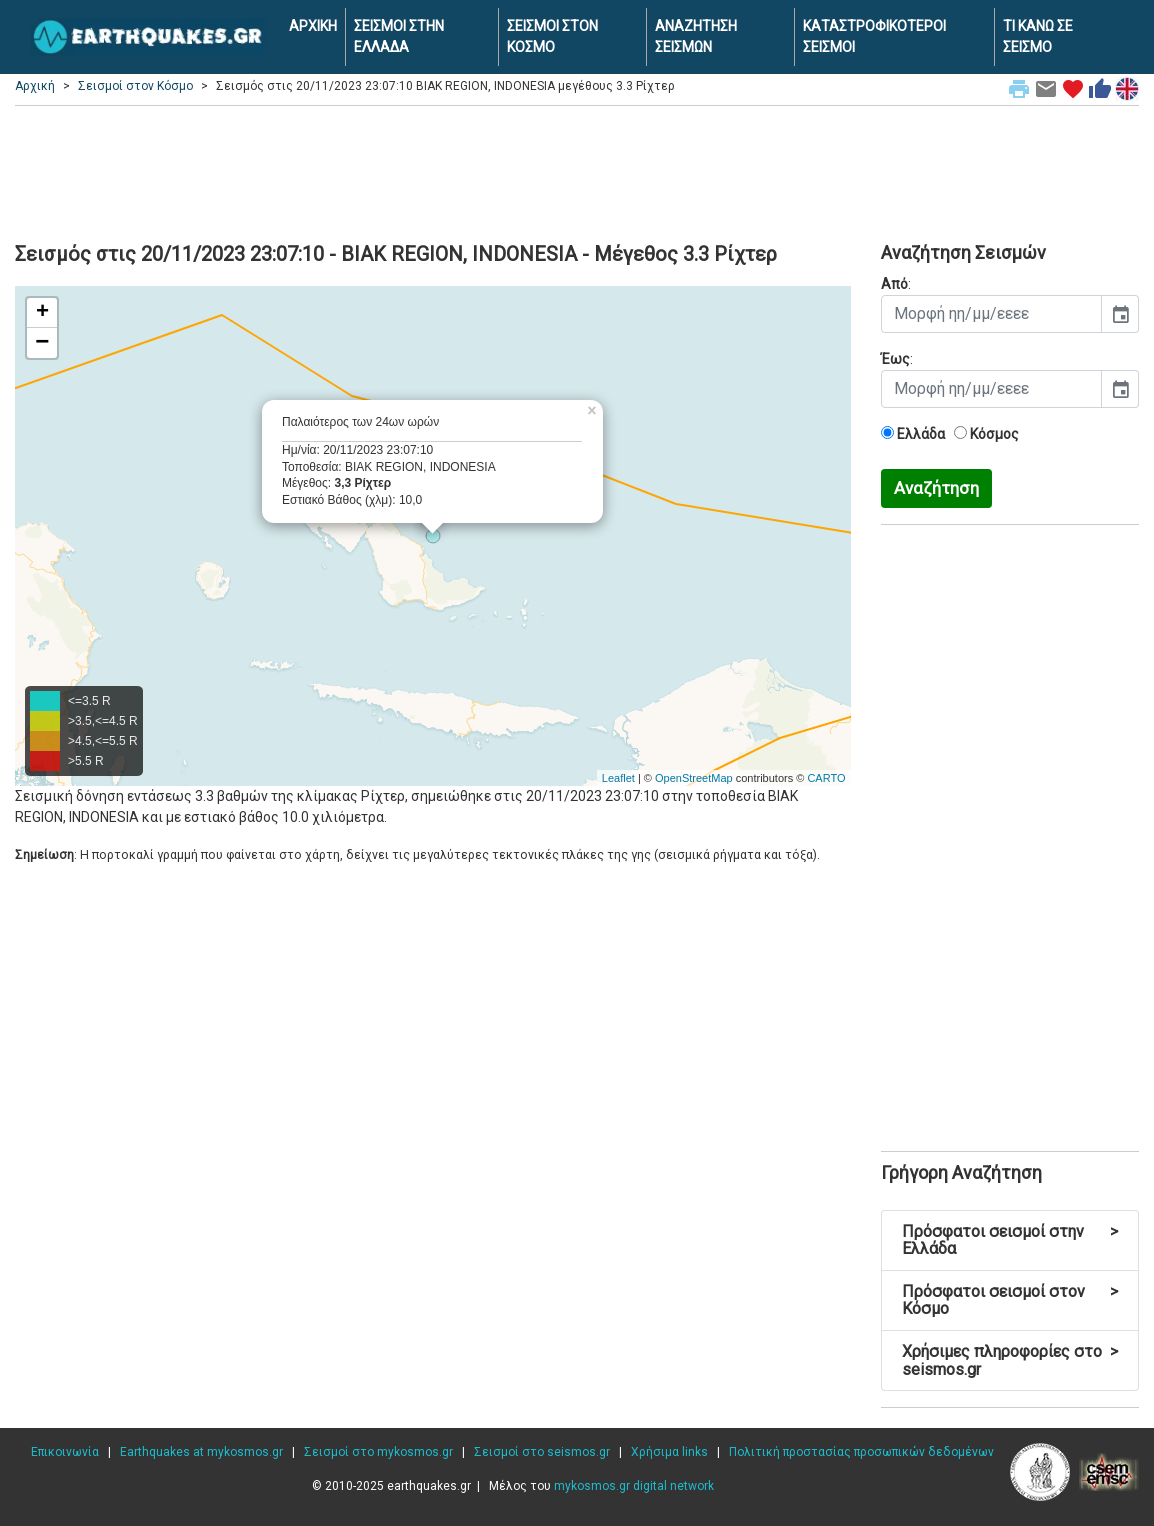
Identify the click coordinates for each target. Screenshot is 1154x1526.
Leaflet (618, 778)
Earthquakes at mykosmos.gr (201, 1452)
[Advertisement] (577, 171)
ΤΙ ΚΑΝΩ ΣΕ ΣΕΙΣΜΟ (1038, 36)
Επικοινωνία (65, 1452)
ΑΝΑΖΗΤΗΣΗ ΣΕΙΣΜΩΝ (696, 36)
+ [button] (42, 313)
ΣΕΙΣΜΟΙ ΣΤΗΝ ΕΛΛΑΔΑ (399, 36)
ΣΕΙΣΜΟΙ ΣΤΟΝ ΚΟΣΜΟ (552, 36)
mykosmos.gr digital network (634, 1486)
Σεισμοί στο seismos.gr (542, 1452)
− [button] (42, 343)
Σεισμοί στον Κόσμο (135, 86)
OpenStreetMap (694, 778)
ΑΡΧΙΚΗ (313, 26)
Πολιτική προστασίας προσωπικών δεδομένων (861, 1452)
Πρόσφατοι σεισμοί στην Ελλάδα (1010, 1240)
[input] (992, 314)
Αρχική (35, 86)
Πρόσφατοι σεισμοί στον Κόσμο (1010, 1300)
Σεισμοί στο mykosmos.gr (378, 1452)
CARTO (826, 778)
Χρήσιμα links (669, 1452)
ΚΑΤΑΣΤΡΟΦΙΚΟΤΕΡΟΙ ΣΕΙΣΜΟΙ (874, 36)
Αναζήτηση (936, 488)
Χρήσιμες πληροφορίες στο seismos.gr (1010, 1360)
